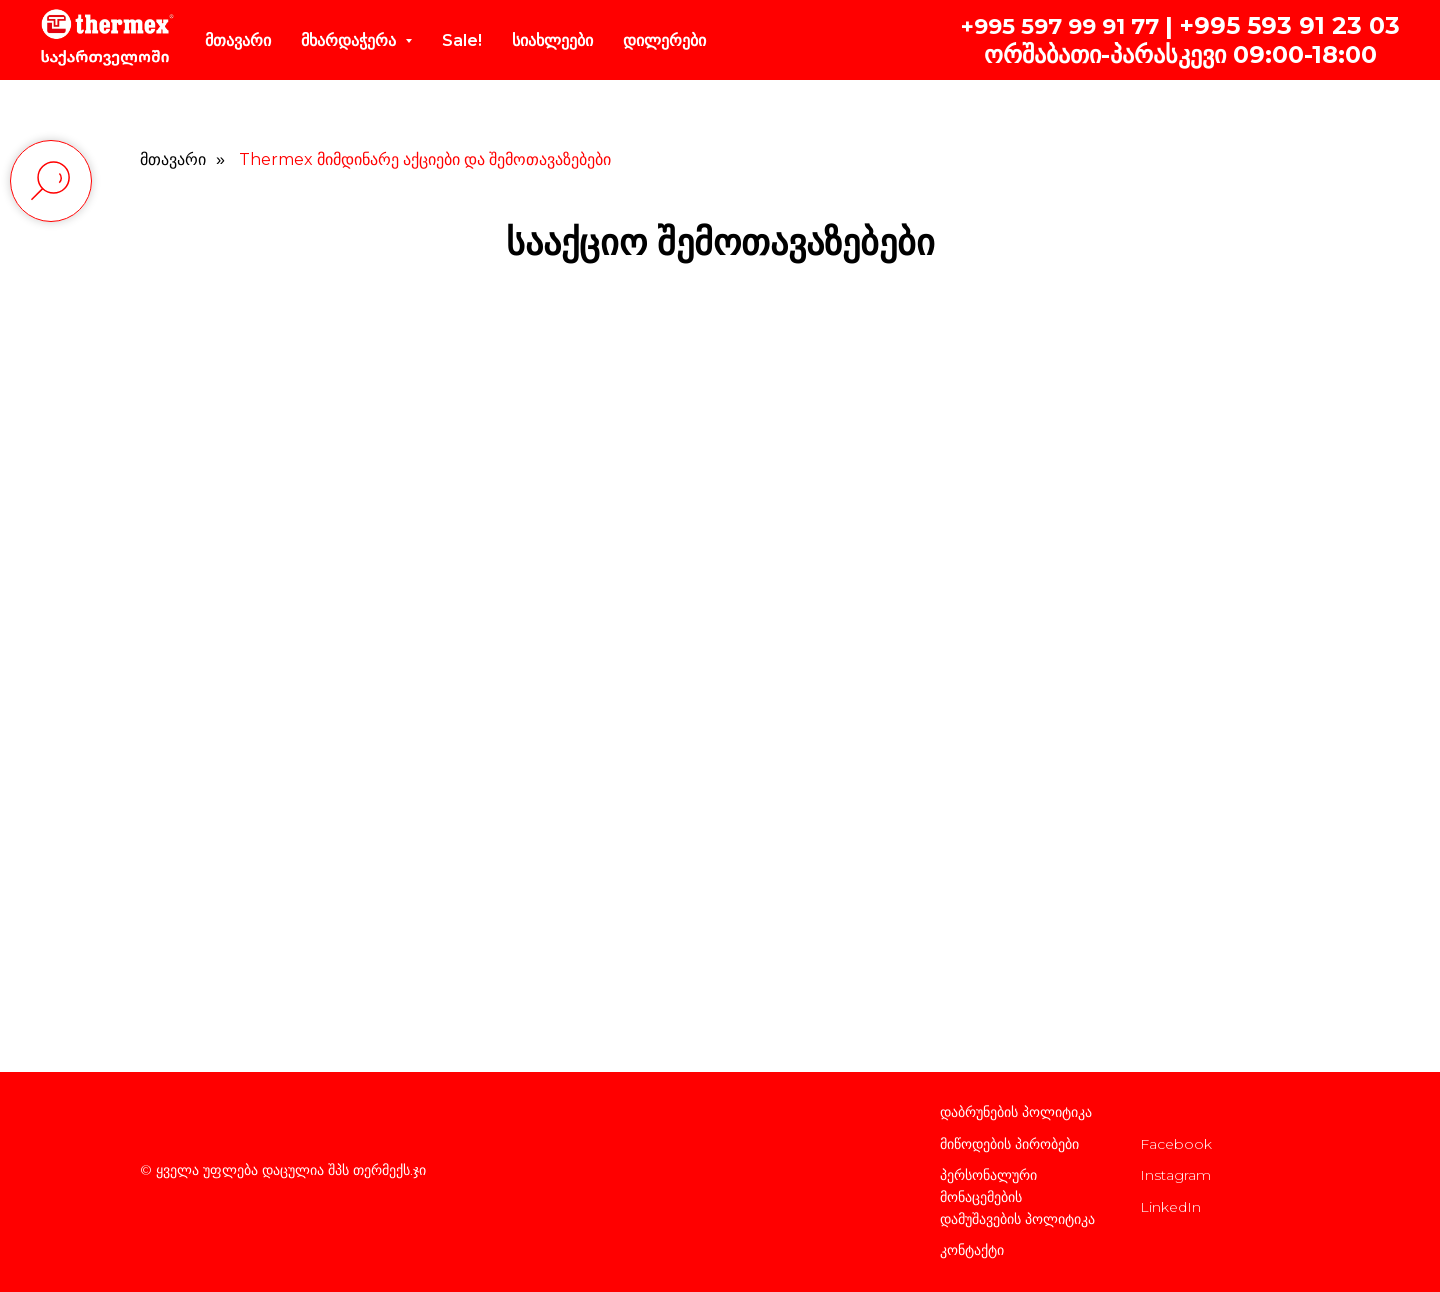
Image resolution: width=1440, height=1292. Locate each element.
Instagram (1175, 1175)
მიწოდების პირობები (1009, 1144)
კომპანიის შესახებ (1200, 1112)
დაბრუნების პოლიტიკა (1016, 1112)
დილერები (664, 40)
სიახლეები (552, 40)
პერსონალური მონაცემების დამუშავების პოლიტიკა (1017, 1196)
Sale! (462, 40)
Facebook (1176, 1144)
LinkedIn (1170, 1207)
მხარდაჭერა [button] (350, 40)
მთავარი (238, 40)
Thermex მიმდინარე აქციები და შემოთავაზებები (425, 159)
